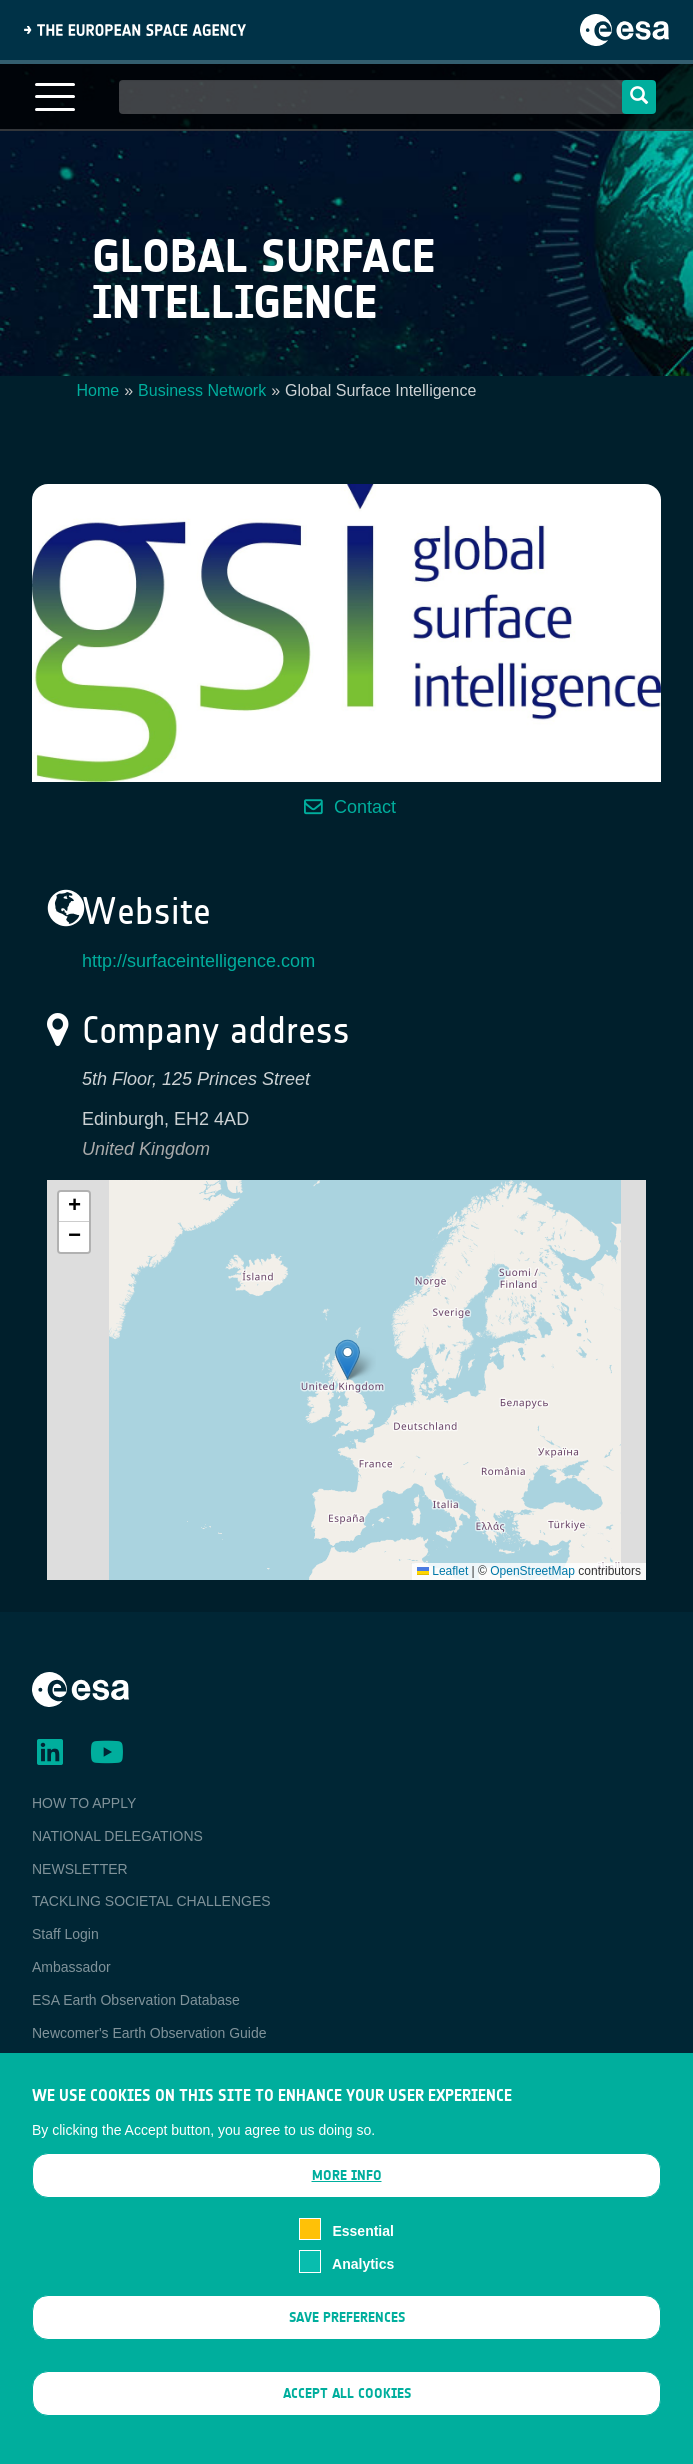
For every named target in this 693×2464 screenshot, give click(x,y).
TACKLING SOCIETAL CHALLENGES (151, 1901)
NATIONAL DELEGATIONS (117, 1836)
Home (98, 390)
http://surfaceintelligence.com (198, 961)
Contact (365, 807)
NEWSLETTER (80, 1869)
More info (347, 2176)
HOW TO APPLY (84, 1803)
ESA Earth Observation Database (136, 2000)
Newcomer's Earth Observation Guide (149, 2033)
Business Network (202, 390)
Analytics (363, 2264)
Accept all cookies (347, 2394)
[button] (347, 1359)
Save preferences (347, 2317)
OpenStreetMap (532, 1571)
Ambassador (71, 1967)
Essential (362, 2232)
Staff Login (65, 1934)
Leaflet (442, 1571)
